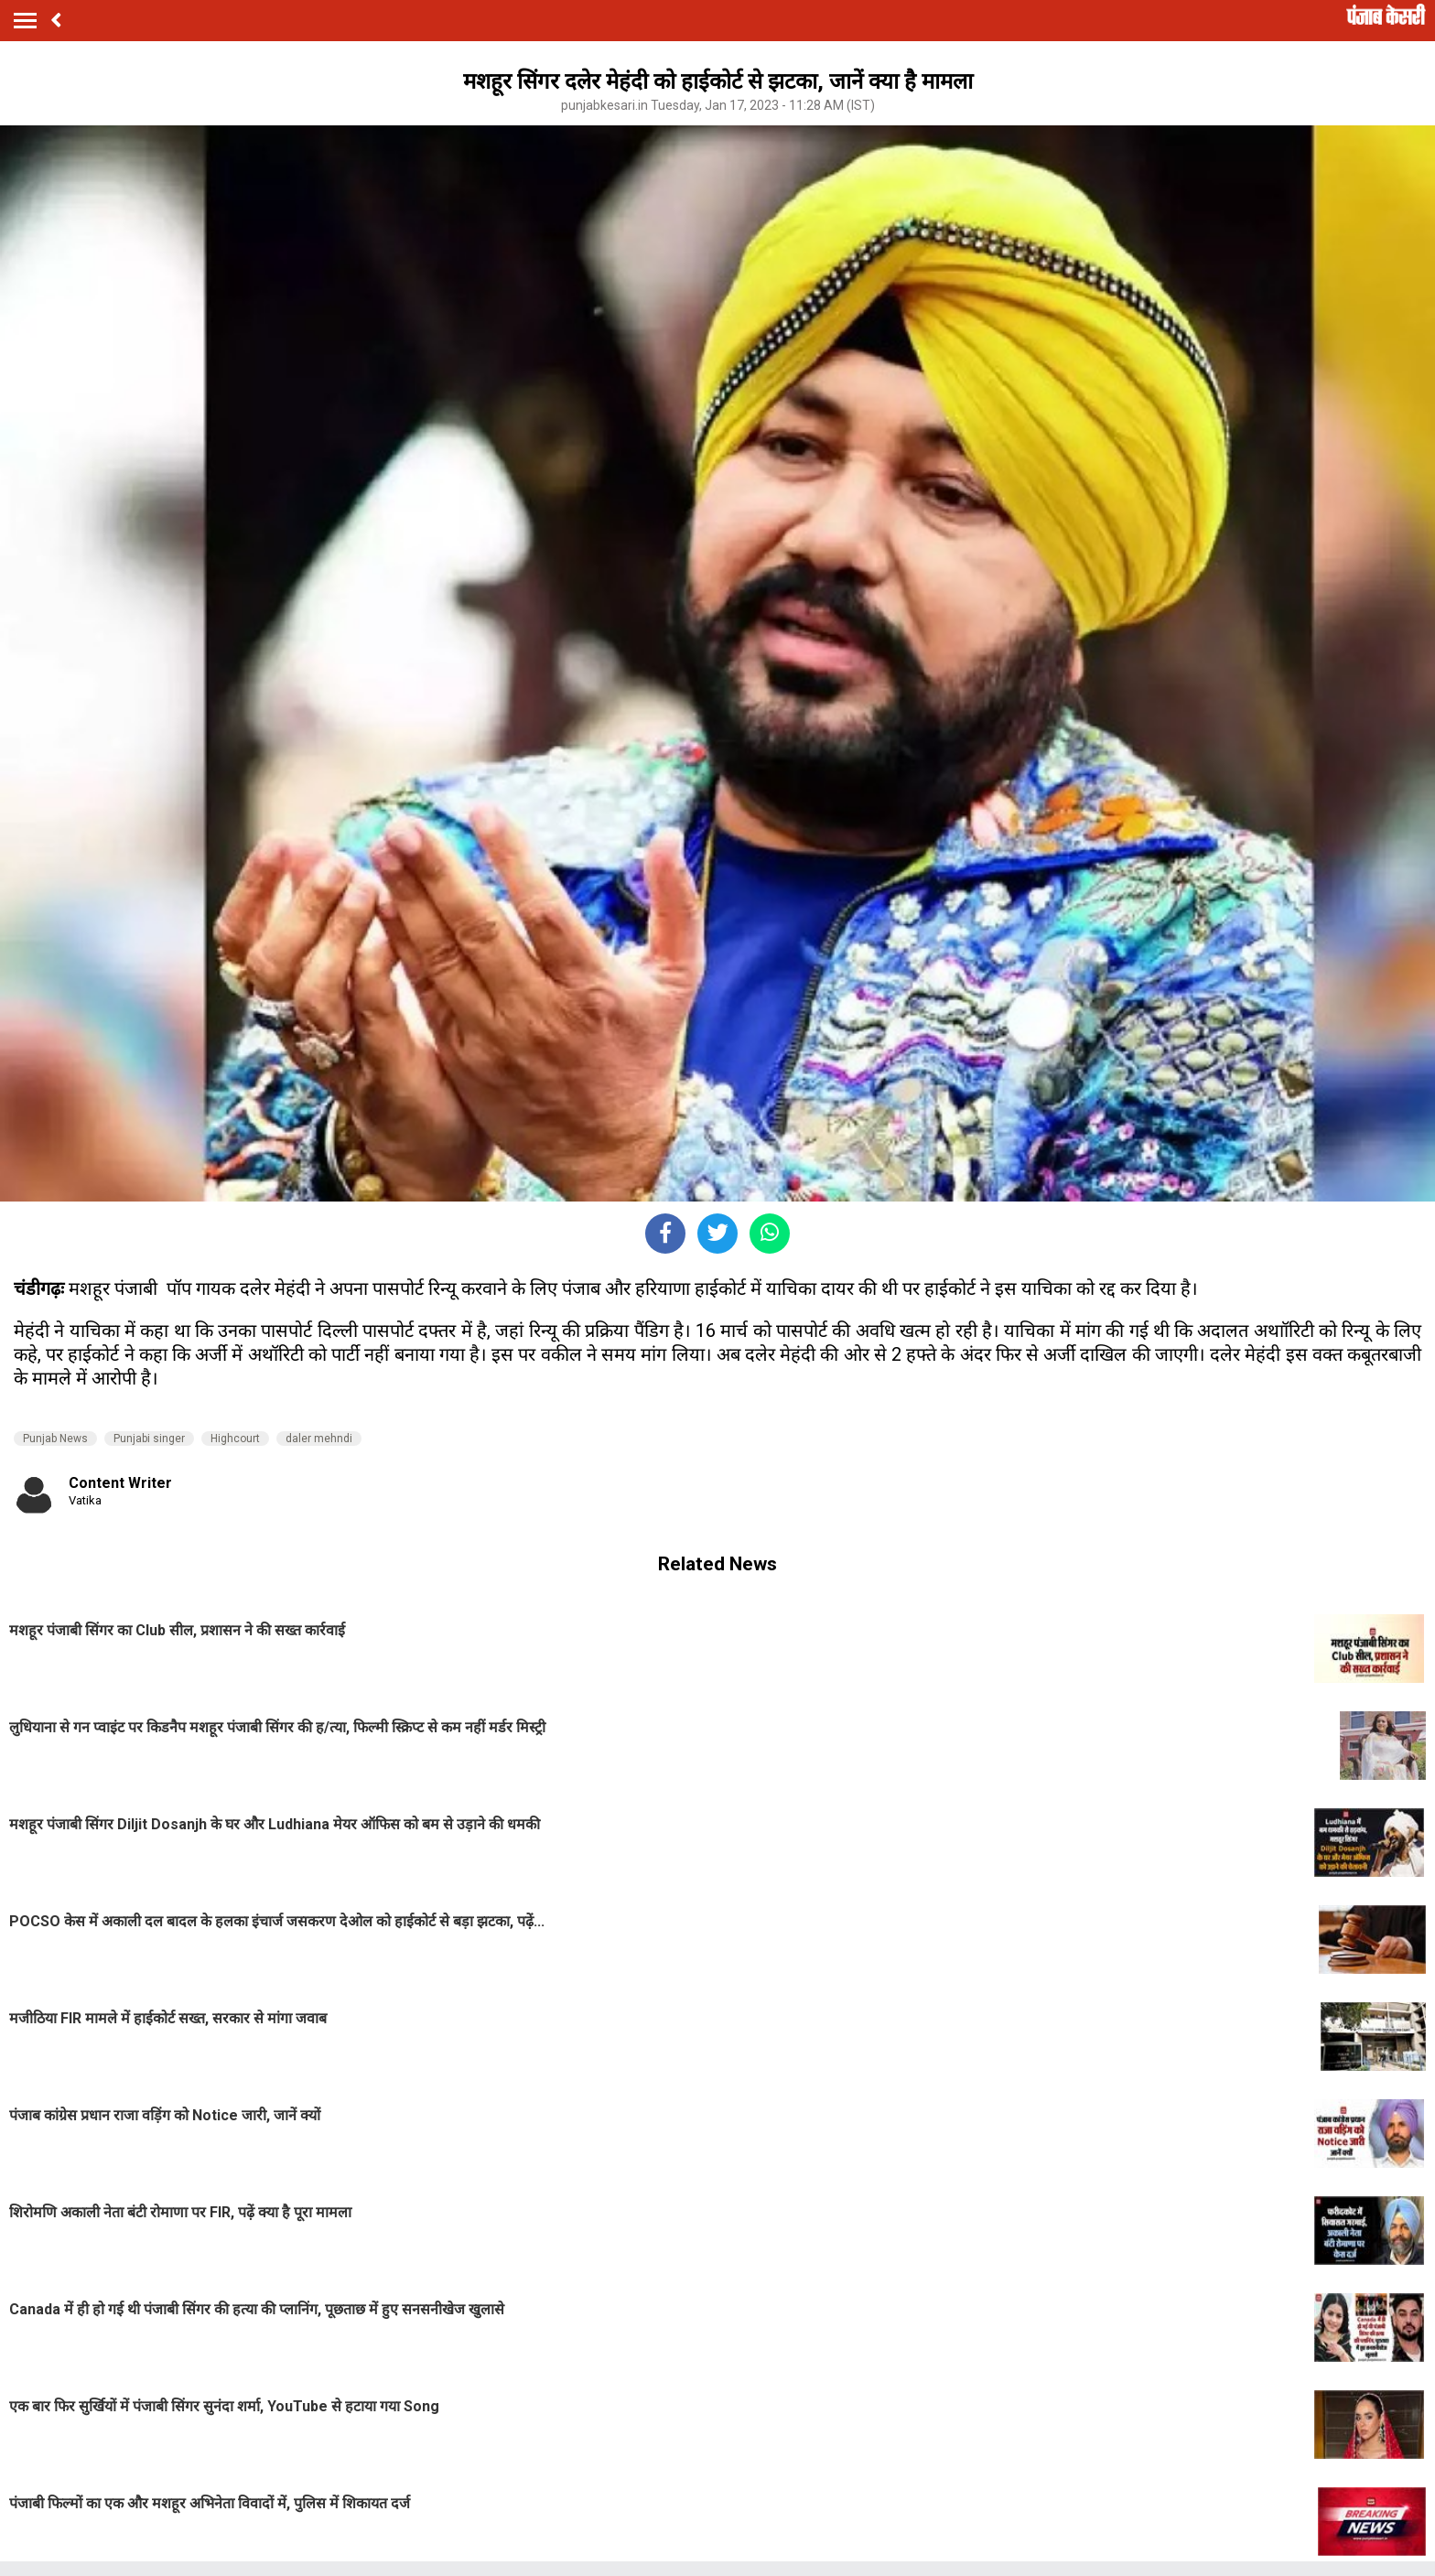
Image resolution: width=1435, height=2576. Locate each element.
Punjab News (55, 1438)
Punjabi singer (149, 1438)
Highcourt (235, 1438)
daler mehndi (319, 1438)
